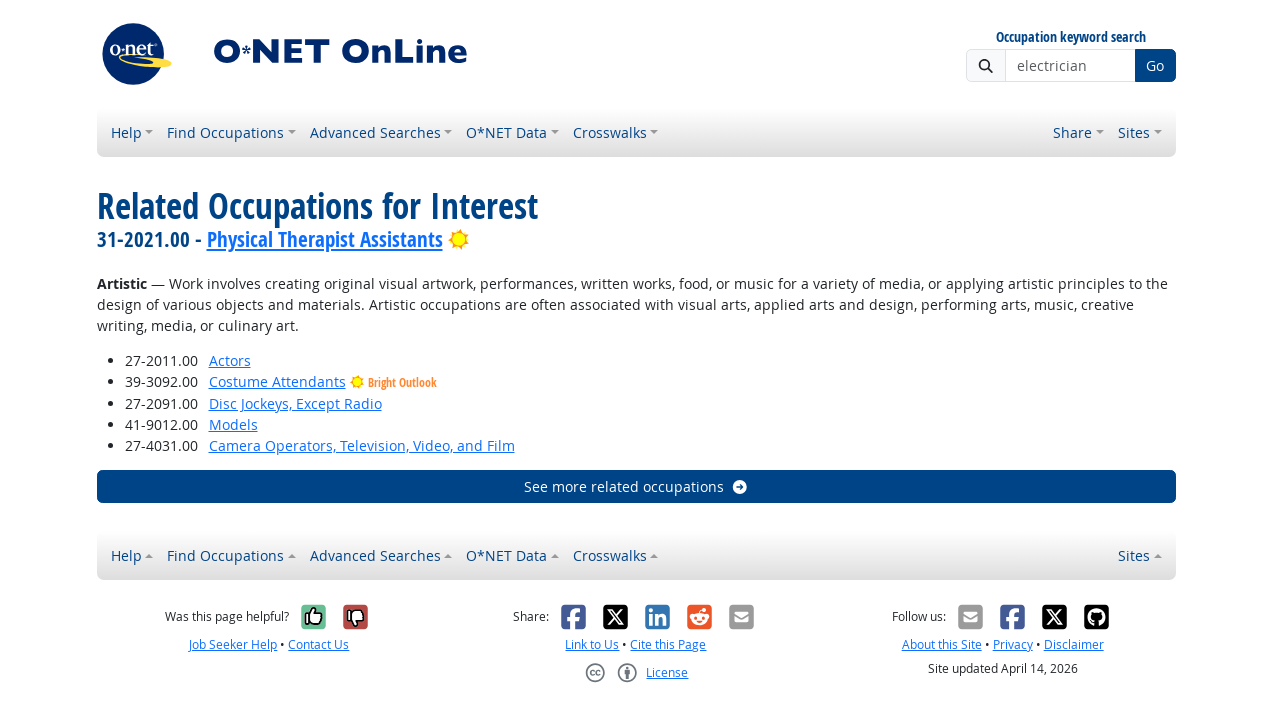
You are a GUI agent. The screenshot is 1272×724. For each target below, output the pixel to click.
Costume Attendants (277, 381)
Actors (230, 360)
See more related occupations (636, 486)
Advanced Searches (375, 132)
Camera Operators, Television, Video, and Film (362, 445)
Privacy (1013, 644)
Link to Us (592, 644)
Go (1155, 65)
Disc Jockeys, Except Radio (295, 403)
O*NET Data (506, 132)
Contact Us (318, 644)
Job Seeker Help (233, 644)
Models (233, 424)
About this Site (942, 644)
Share (1072, 132)
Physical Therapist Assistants (325, 239)
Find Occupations (225, 132)
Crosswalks (610, 132)
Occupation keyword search (1071, 37)
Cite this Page (668, 644)
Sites (1134, 132)
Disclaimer (1074, 644)
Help (126, 132)
